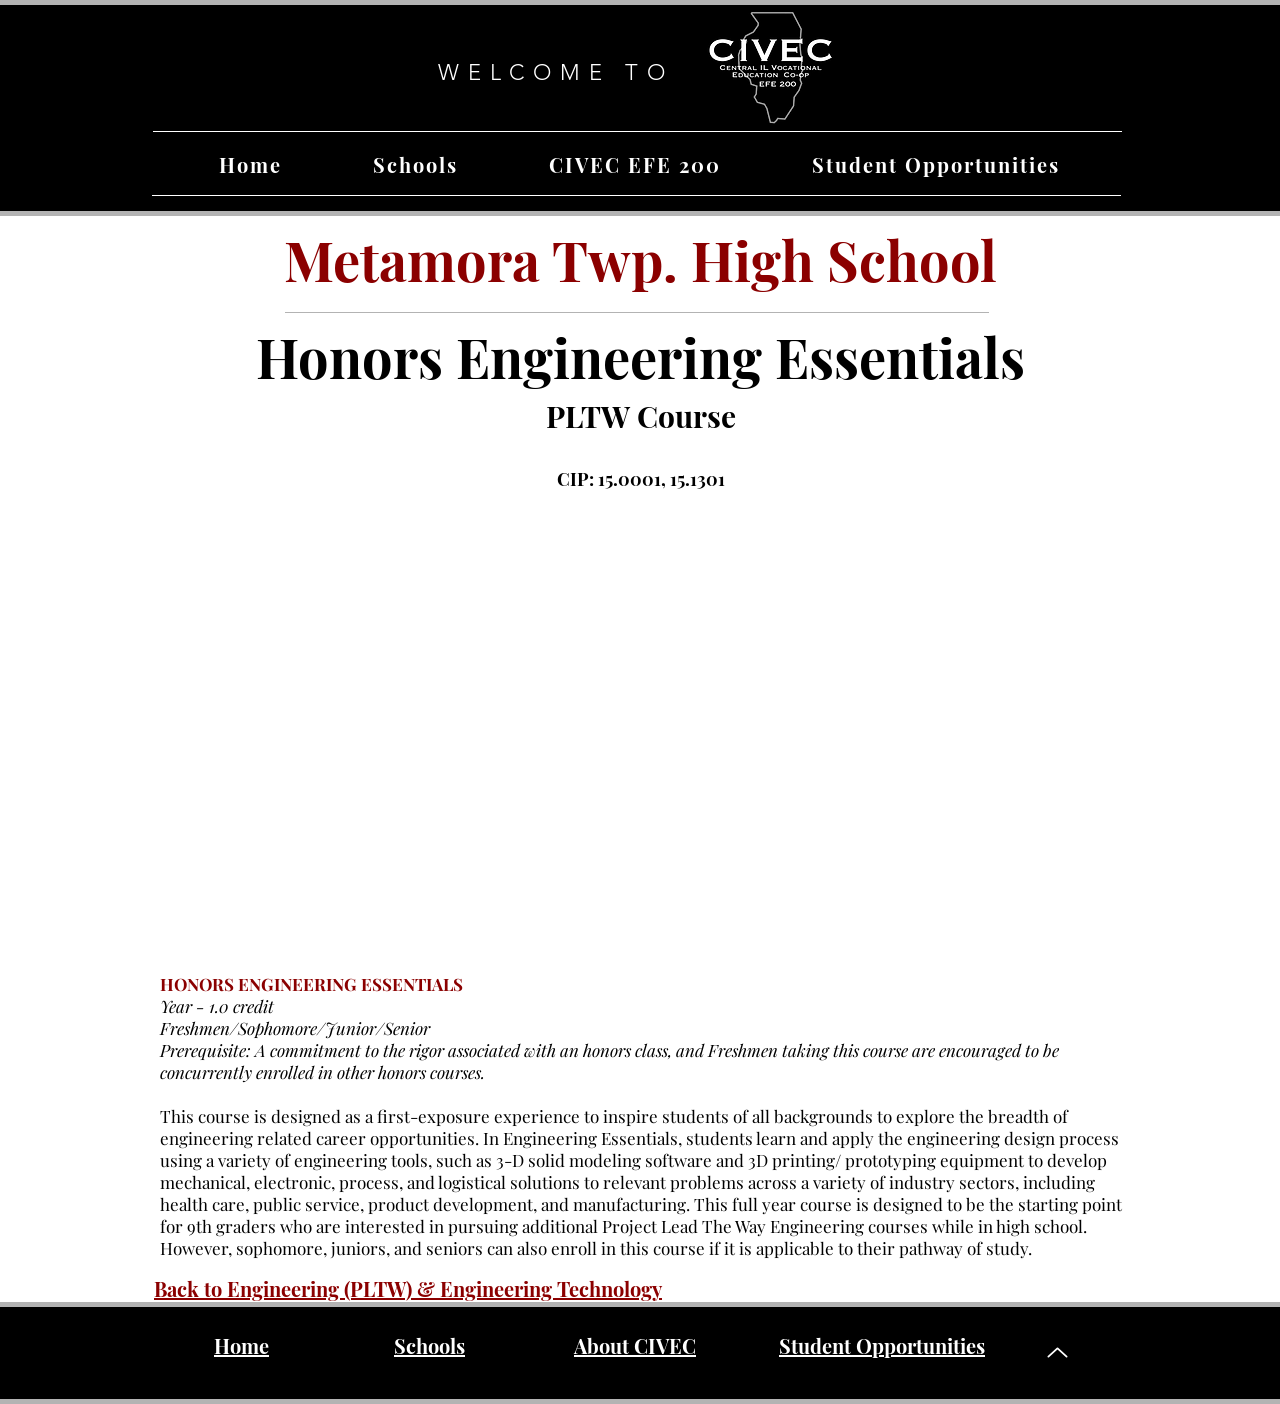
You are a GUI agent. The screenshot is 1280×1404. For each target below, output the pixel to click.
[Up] (1057, 1352)
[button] (415, 164)
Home (241, 1345)
